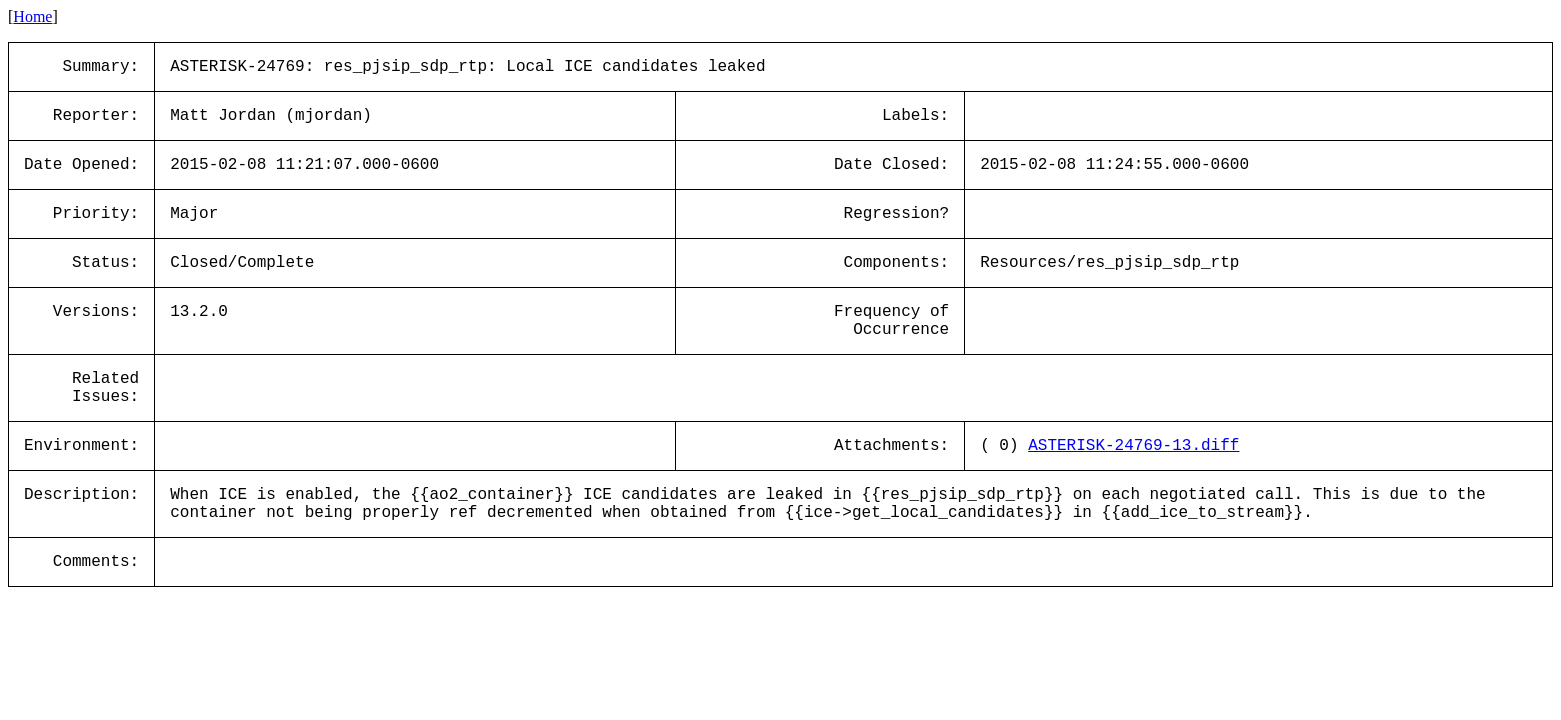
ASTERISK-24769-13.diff (1133, 446)
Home (32, 16)
